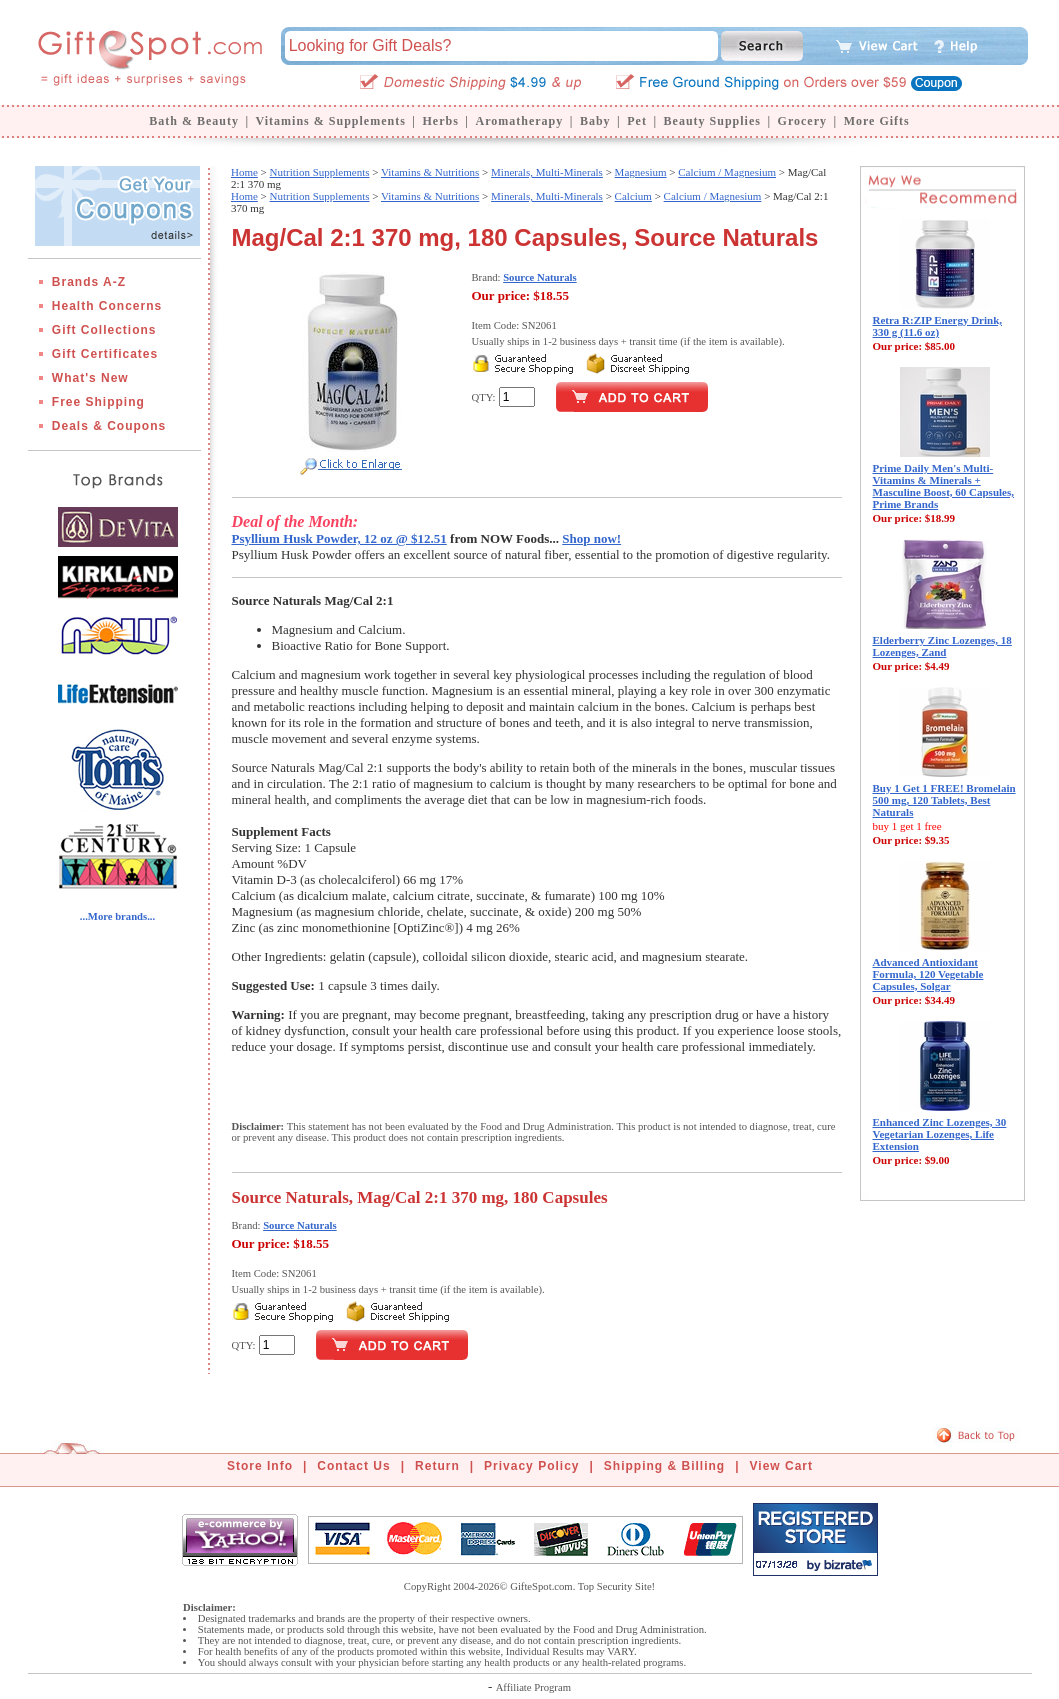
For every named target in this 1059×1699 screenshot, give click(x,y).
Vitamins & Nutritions (430, 172)
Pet (637, 121)
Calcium (633, 196)
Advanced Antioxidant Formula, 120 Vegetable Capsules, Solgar (928, 974)
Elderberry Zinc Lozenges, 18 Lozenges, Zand (942, 646)
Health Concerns (107, 306)
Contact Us (353, 1466)
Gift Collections (104, 330)
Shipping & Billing (664, 1466)
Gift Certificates (105, 354)
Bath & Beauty (194, 121)
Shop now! (591, 538)
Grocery (802, 121)
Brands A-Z (89, 282)
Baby (595, 121)
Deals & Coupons (109, 426)
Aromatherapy (519, 121)
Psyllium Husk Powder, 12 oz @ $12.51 (339, 538)
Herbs (440, 121)
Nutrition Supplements (320, 172)
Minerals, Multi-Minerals (547, 172)
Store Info (260, 1466)
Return (437, 1466)
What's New (90, 378)
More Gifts (877, 121)
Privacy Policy (531, 1466)
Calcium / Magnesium (727, 172)
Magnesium (641, 172)
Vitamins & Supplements (331, 121)
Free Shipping (98, 402)
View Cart (781, 1466)
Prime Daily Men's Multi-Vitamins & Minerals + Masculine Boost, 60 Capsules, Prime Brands (944, 486)
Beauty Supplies (712, 121)
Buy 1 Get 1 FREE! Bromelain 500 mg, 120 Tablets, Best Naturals (944, 800)
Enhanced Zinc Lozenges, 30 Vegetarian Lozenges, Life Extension (940, 1134)
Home (244, 172)
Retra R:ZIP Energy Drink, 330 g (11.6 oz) (938, 326)
